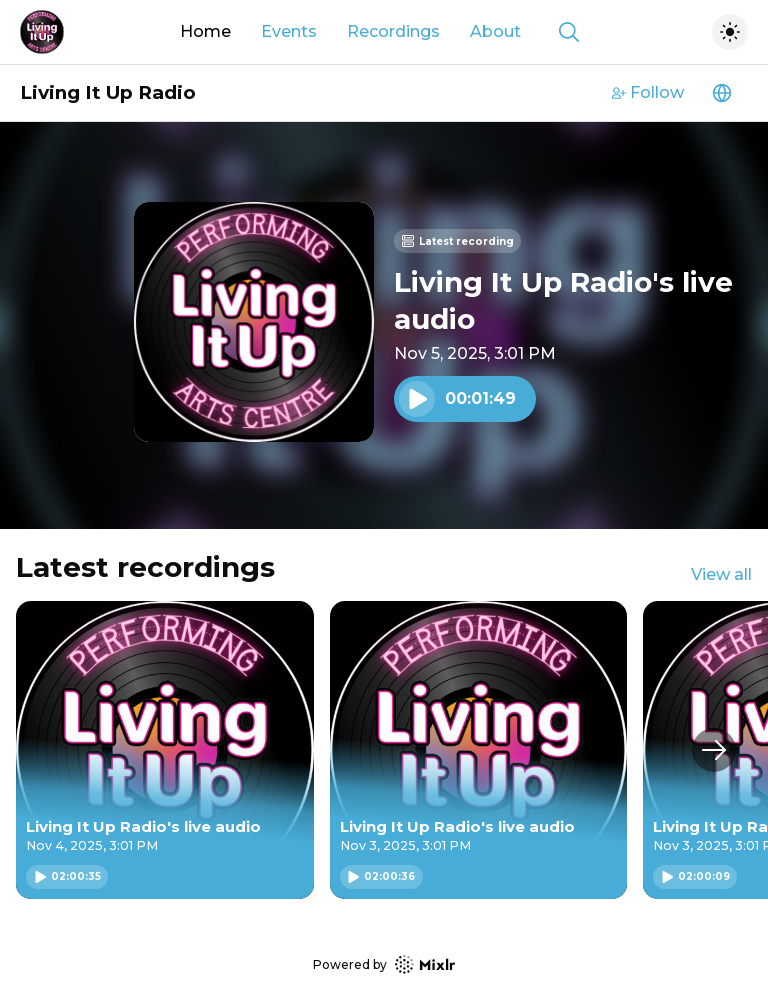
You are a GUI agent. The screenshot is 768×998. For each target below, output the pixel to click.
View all (721, 574)
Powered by (384, 964)
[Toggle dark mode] (730, 32)
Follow (648, 92)
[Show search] (569, 32)
